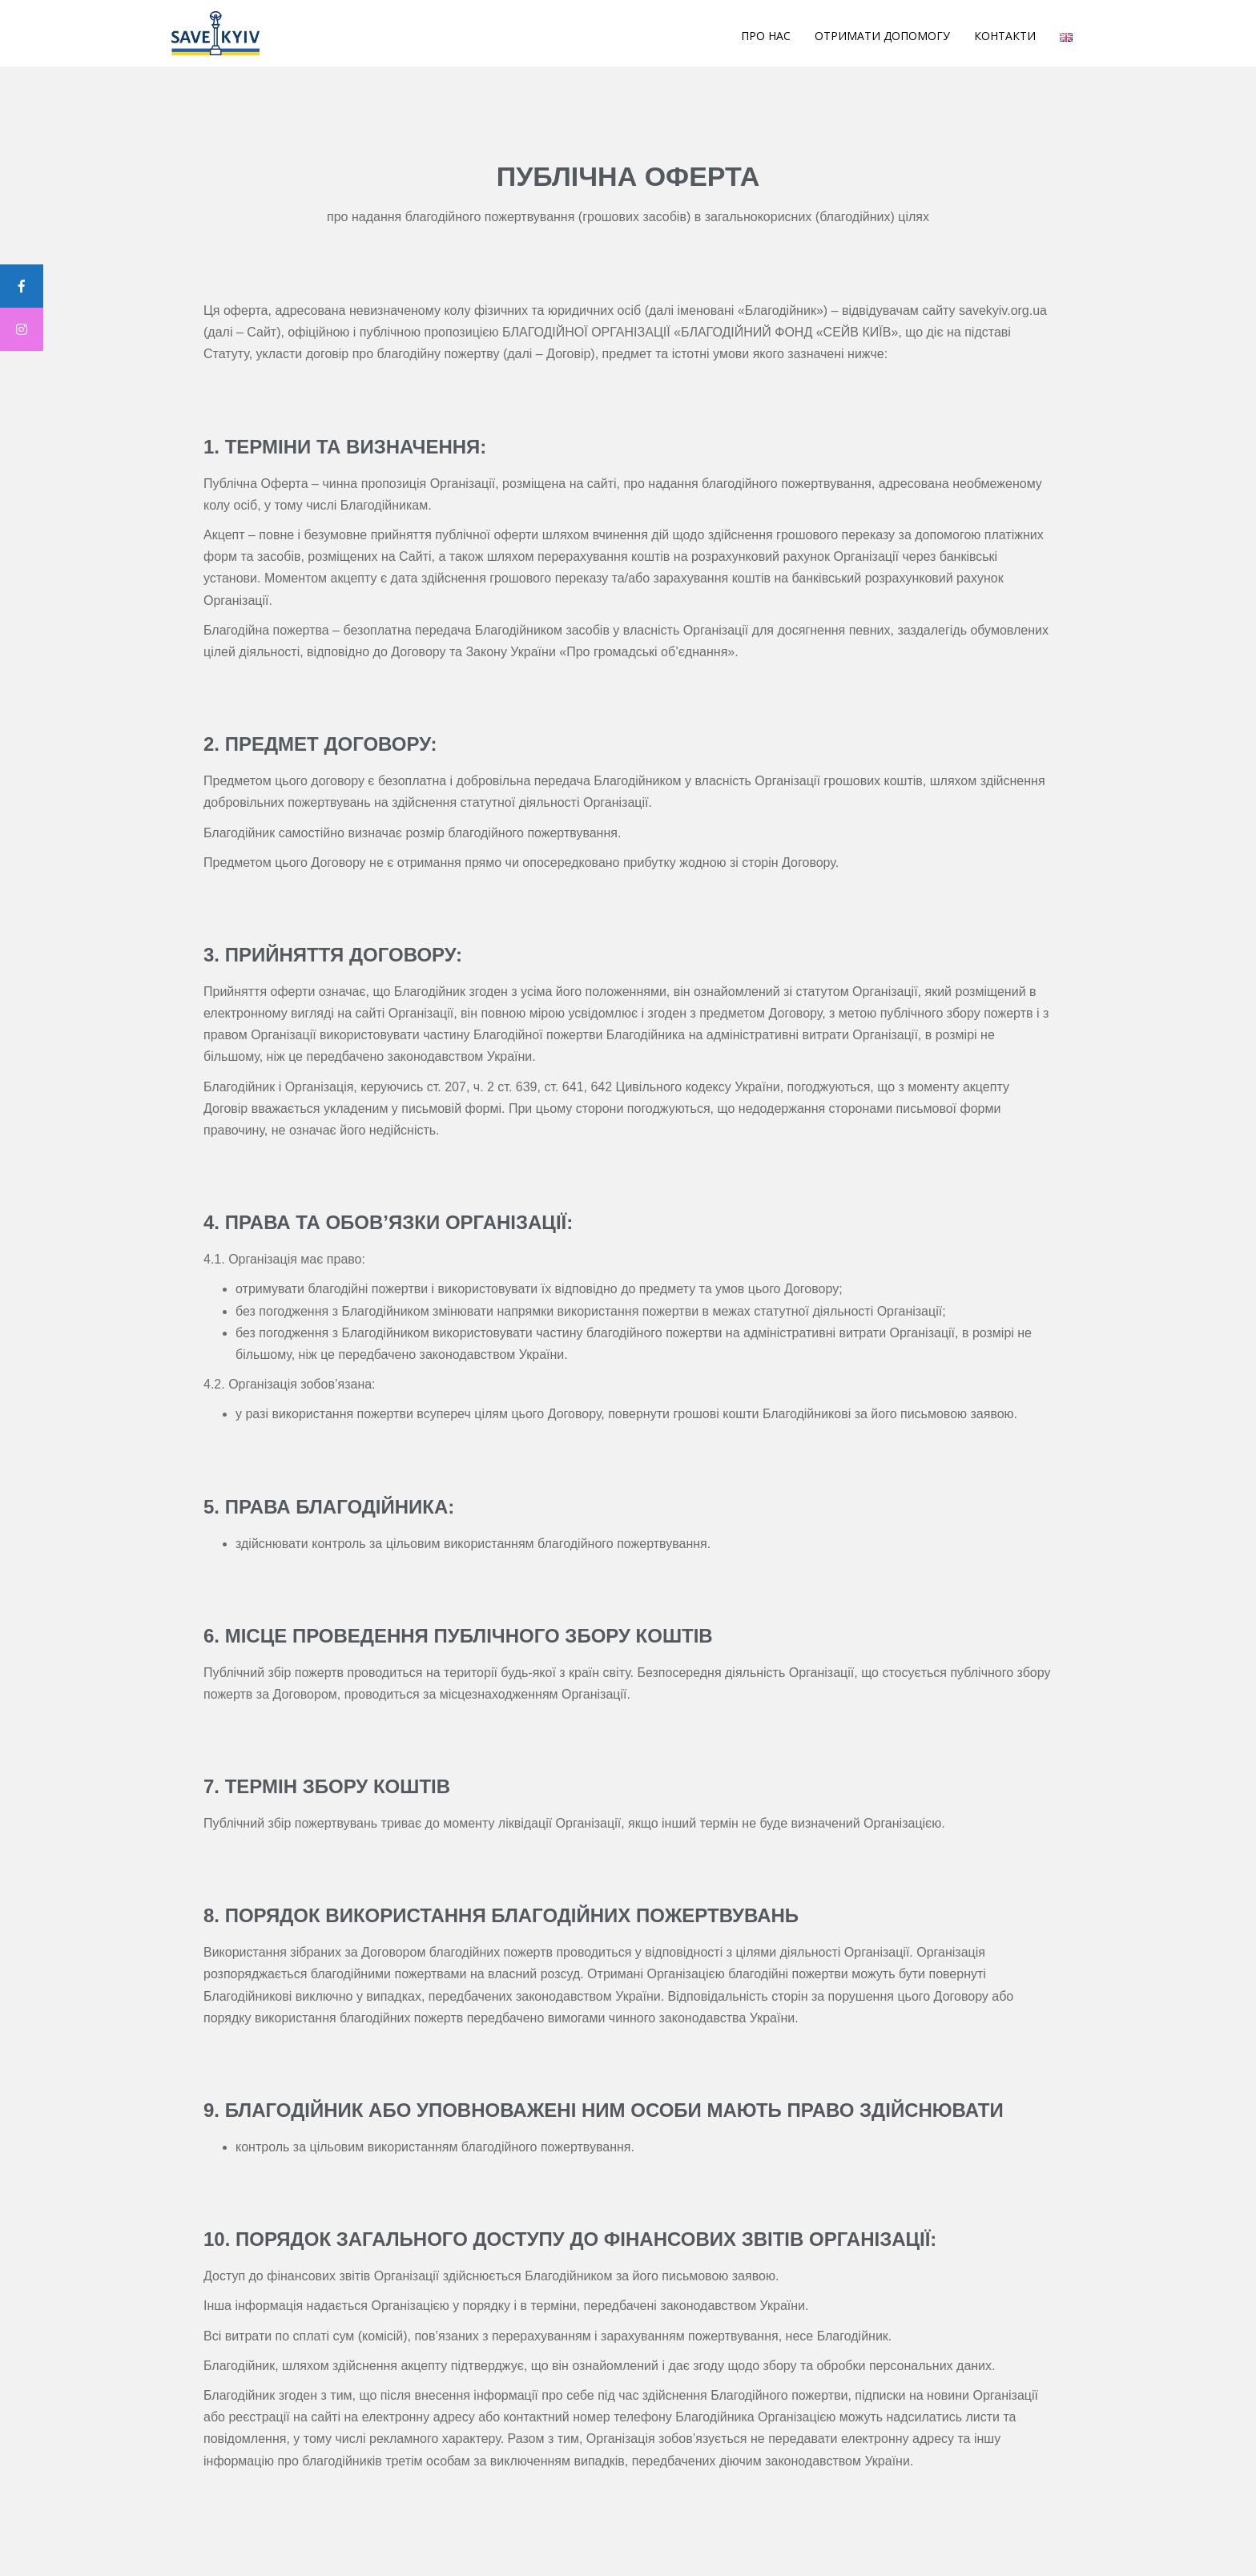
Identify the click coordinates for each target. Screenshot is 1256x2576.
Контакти (1005, 35)
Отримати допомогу (882, 35)
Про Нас (766, 35)
